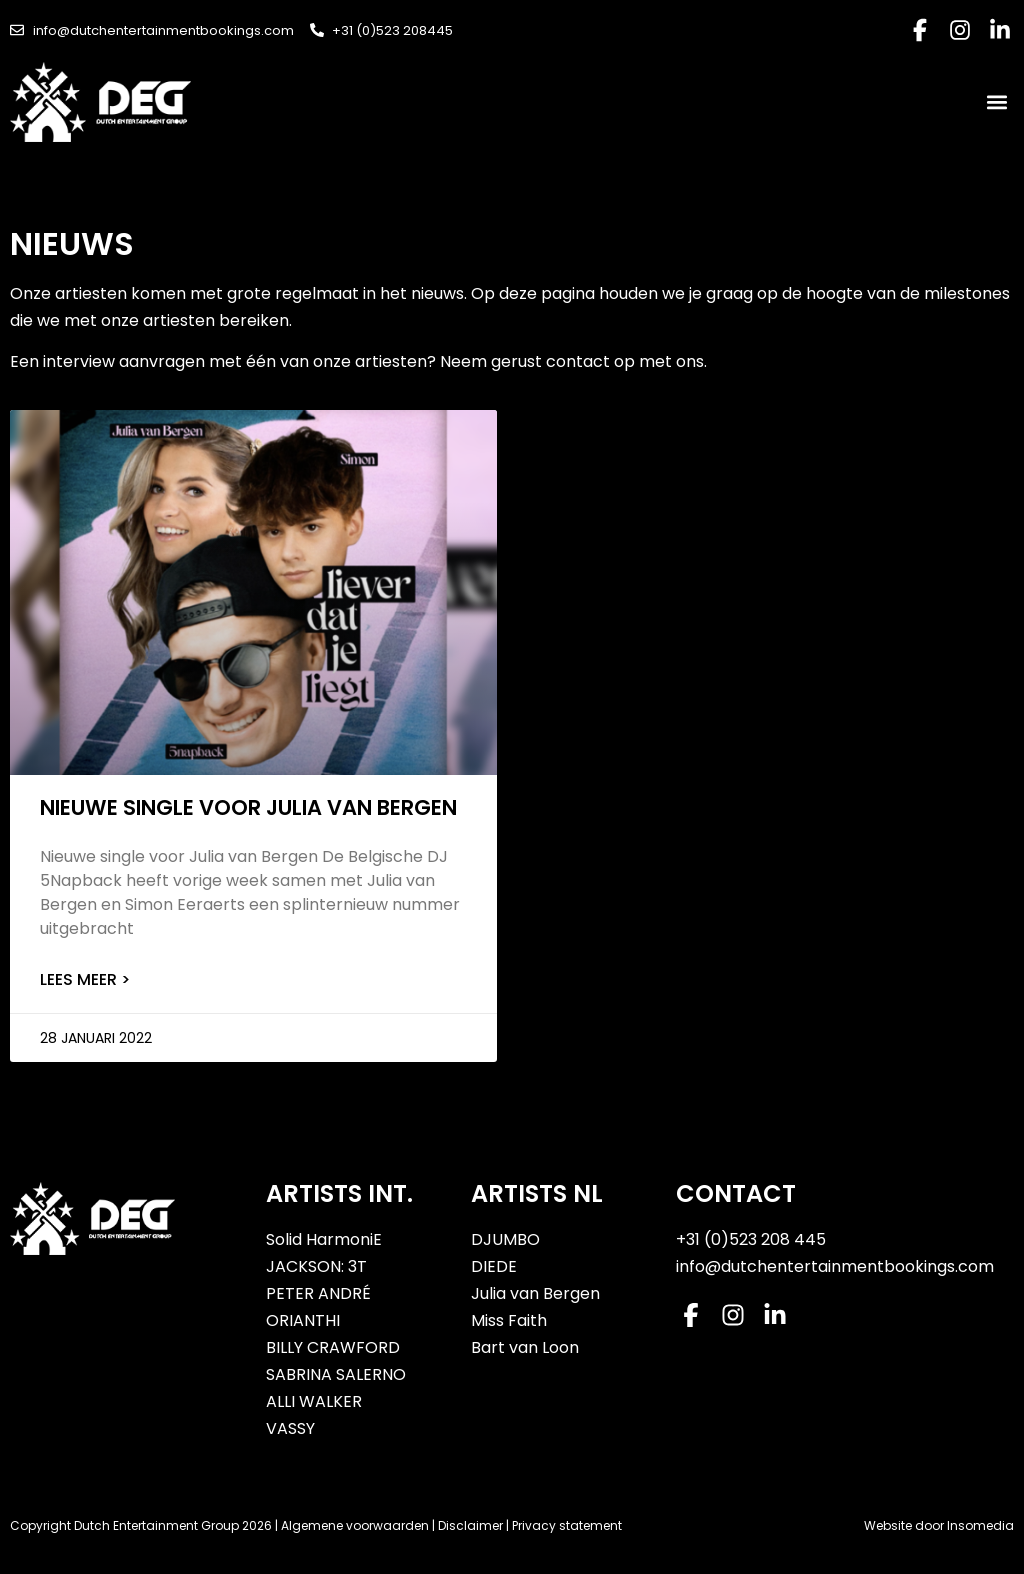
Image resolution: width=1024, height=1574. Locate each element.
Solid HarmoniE (324, 1239)
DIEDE (494, 1266)
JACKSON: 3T (316, 1266)
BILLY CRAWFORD (333, 1347)
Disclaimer (470, 1525)
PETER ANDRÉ (318, 1293)
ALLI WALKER (314, 1401)
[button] (997, 102)
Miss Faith (509, 1320)
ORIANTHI (303, 1320)
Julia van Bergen (535, 1293)
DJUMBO (505, 1239)
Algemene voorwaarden (355, 1525)
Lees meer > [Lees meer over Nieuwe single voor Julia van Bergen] (85, 979)
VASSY (290, 1428)
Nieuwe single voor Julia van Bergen (248, 807)
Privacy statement (567, 1525)
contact (580, 361)
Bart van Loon (525, 1347)
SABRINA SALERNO (336, 1374)
